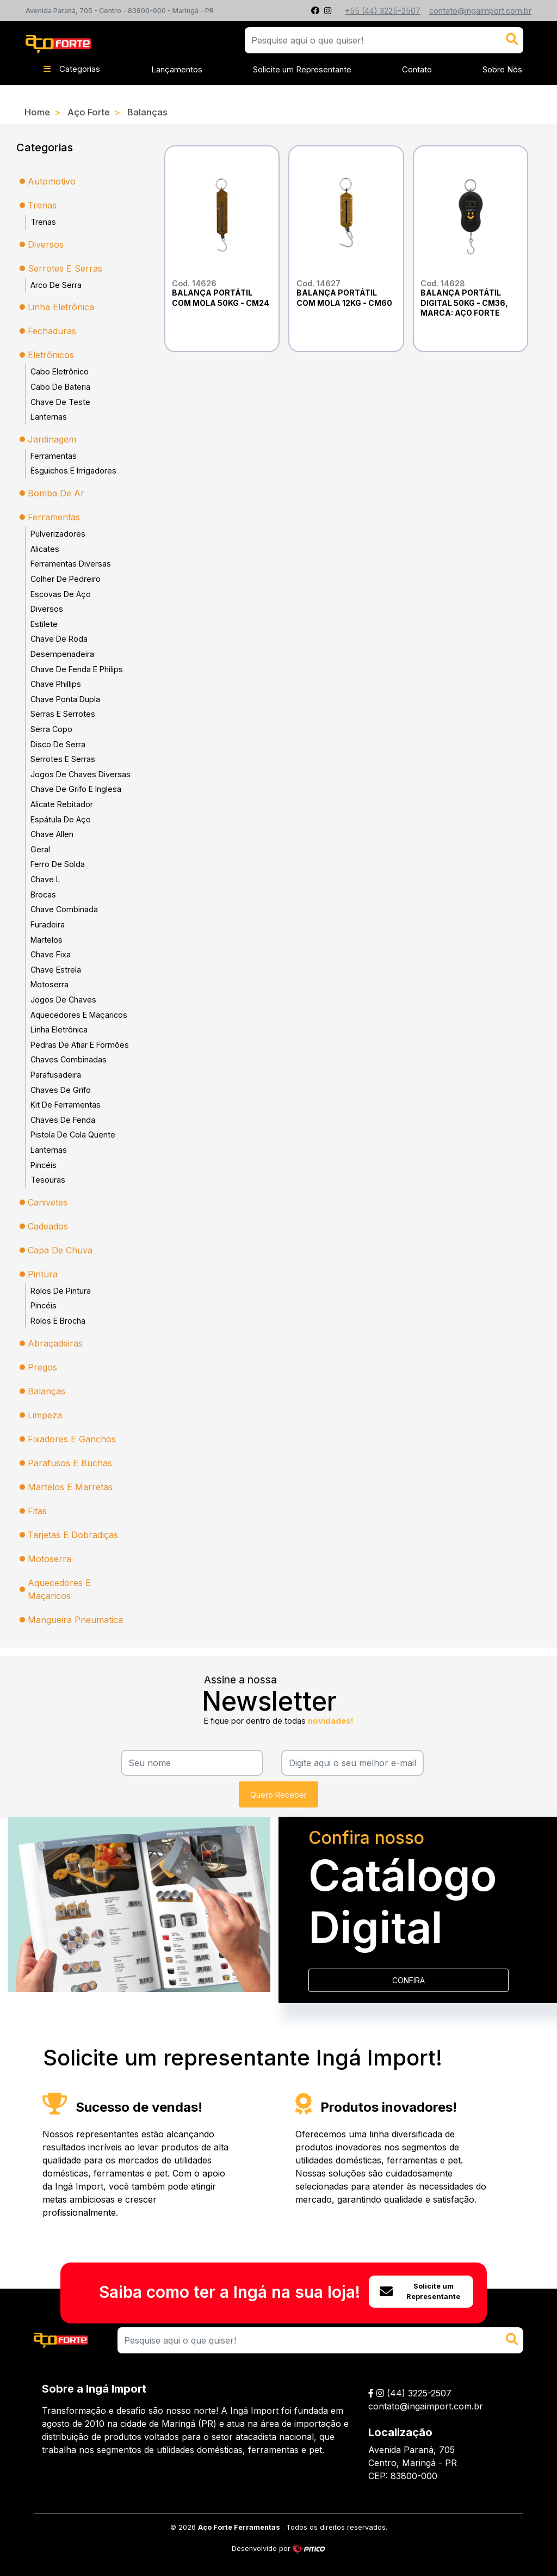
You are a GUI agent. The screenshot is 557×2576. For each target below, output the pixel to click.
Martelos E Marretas (70, 1486)
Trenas (42, 205)
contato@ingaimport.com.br (425, 2406)
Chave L (45, 879)
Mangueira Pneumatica (75, 1619)
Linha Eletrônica (61, 307)
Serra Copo (51, 729)
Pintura (43, 1274)
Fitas (37, 1510)
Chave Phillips (55, 683)
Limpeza (45, 1415)
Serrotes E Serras (65, 268)
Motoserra (49, 984)
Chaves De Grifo (60, 1090)
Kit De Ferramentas (65, 1104)
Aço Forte (88, 112)
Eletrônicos (51, 354)
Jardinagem (52, 439)
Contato (417, 69)
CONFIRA (408, 1980)
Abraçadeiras (55, 1343)
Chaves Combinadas (68, 1059)
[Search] (320, 2340)
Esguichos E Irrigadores (73, 470)
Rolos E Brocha (57, 1320)
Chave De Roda (59, 638)
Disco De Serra (57, 744)
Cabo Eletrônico (59, 371)
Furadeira (47, 924)
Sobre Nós (502, 69)
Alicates (44, 549)
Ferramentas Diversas (70, 563)
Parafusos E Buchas (70, 1463)
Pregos (42, 1367)
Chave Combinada (64, 909)
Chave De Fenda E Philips (76, 669)
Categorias (72, 69)
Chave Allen (51, 834)
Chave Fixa (50, 954)
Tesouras (47, 1179)
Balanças (147, 112)
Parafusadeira (55, 1074)
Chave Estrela (55, 969)
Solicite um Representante (302, 69)
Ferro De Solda (57, 864)
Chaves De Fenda (62, 1119)
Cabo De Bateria (60, 386)
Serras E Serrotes (62, 713)
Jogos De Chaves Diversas (80, 774)
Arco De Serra (56, 285)
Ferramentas (53, 455)
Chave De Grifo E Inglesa (75, 789)
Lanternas (48, 416)
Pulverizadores (57, 533)
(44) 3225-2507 (419, 2393)
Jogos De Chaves (63, 999)
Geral (40, 849)
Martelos (46, 939)
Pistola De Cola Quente (72, 1134)
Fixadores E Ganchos (72, 1439)
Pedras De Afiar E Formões (79, 1044)
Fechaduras (52, 330)
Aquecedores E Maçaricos (78, 1014)
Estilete (44, 624)
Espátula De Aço (60, 819)
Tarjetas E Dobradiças (73, 1534)
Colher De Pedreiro (65, 578)
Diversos (46, 244)
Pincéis (43, 1165)
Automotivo (52, 181)
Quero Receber (278, 1794)
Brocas (43, 894)
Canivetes (47, 1202)
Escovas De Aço (60, 594)
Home (37, 112)
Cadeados (48, 1226)
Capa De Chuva (60, 1250)
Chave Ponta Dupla (65, 699)
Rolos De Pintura (60, 1290)
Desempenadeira (62, 654)
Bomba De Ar (56, 493)
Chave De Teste (60, 402)
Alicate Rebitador (61, 804)
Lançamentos (176, 69)
